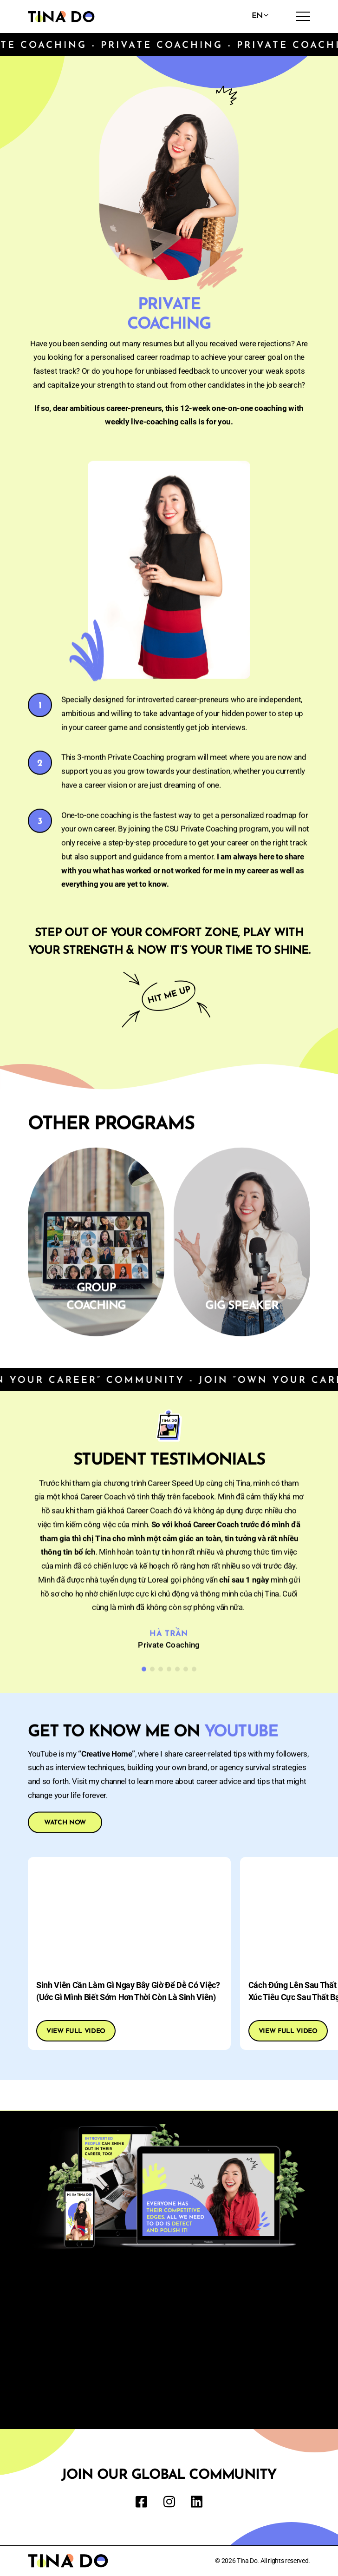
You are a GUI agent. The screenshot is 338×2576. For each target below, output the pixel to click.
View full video (75, 2031)
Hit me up (169, 998)
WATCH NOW (65, 1824)
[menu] (303, 16)
